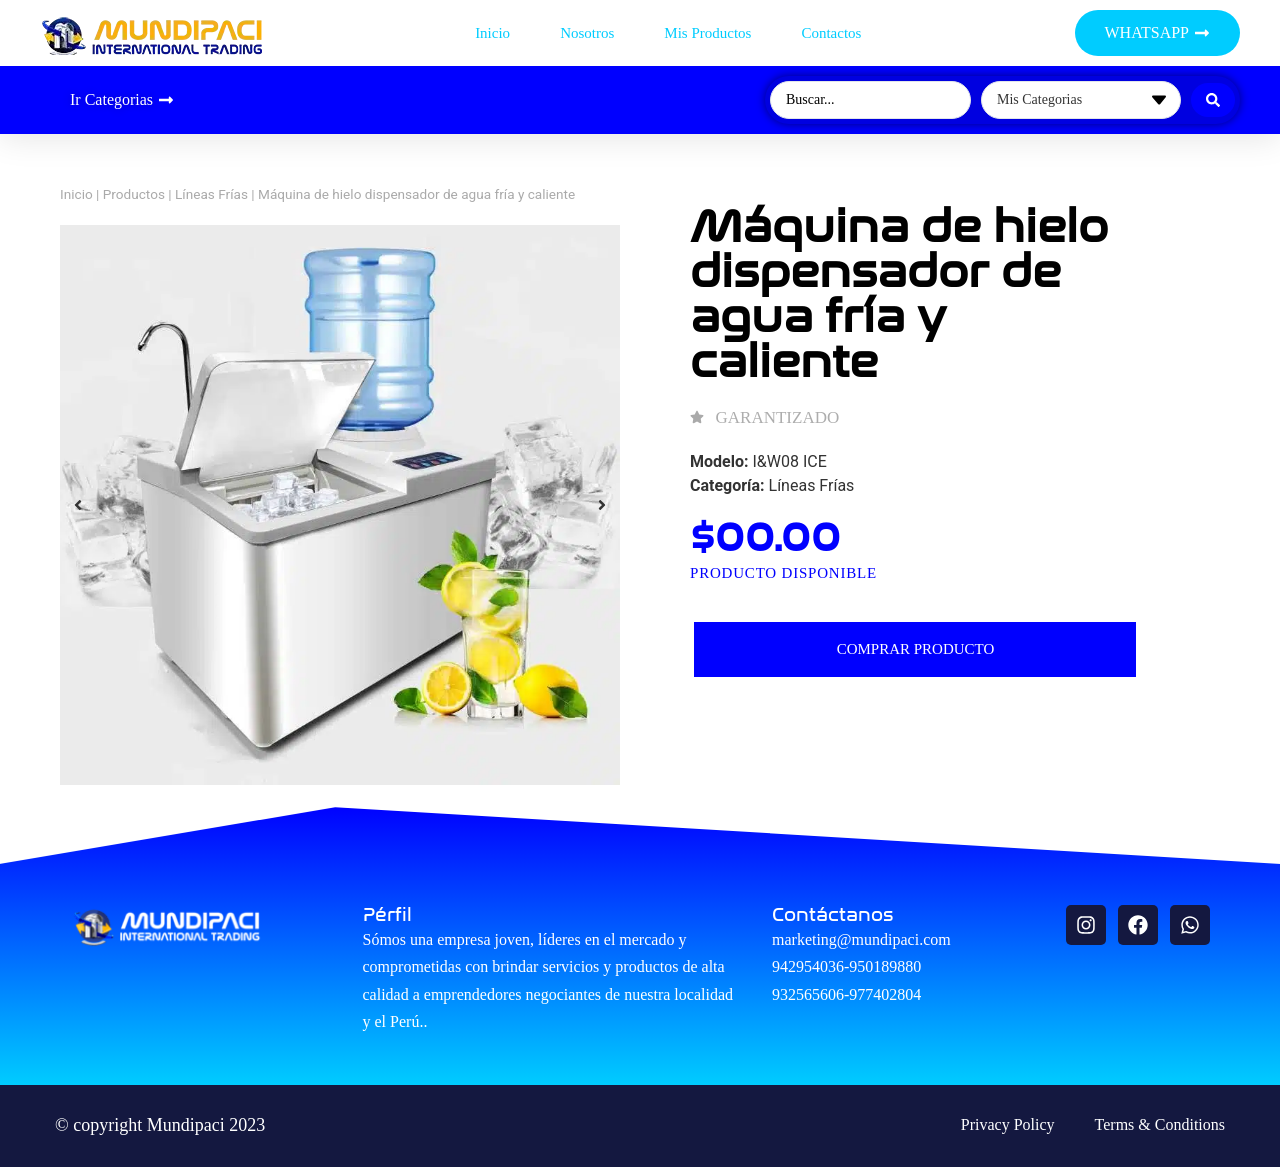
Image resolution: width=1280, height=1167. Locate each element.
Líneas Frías (211, 194)
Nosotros (587, 33)
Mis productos (707, 33)
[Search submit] (1213, 100)
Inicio (492, 33)
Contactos (831, 33)
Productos (134, 194)
